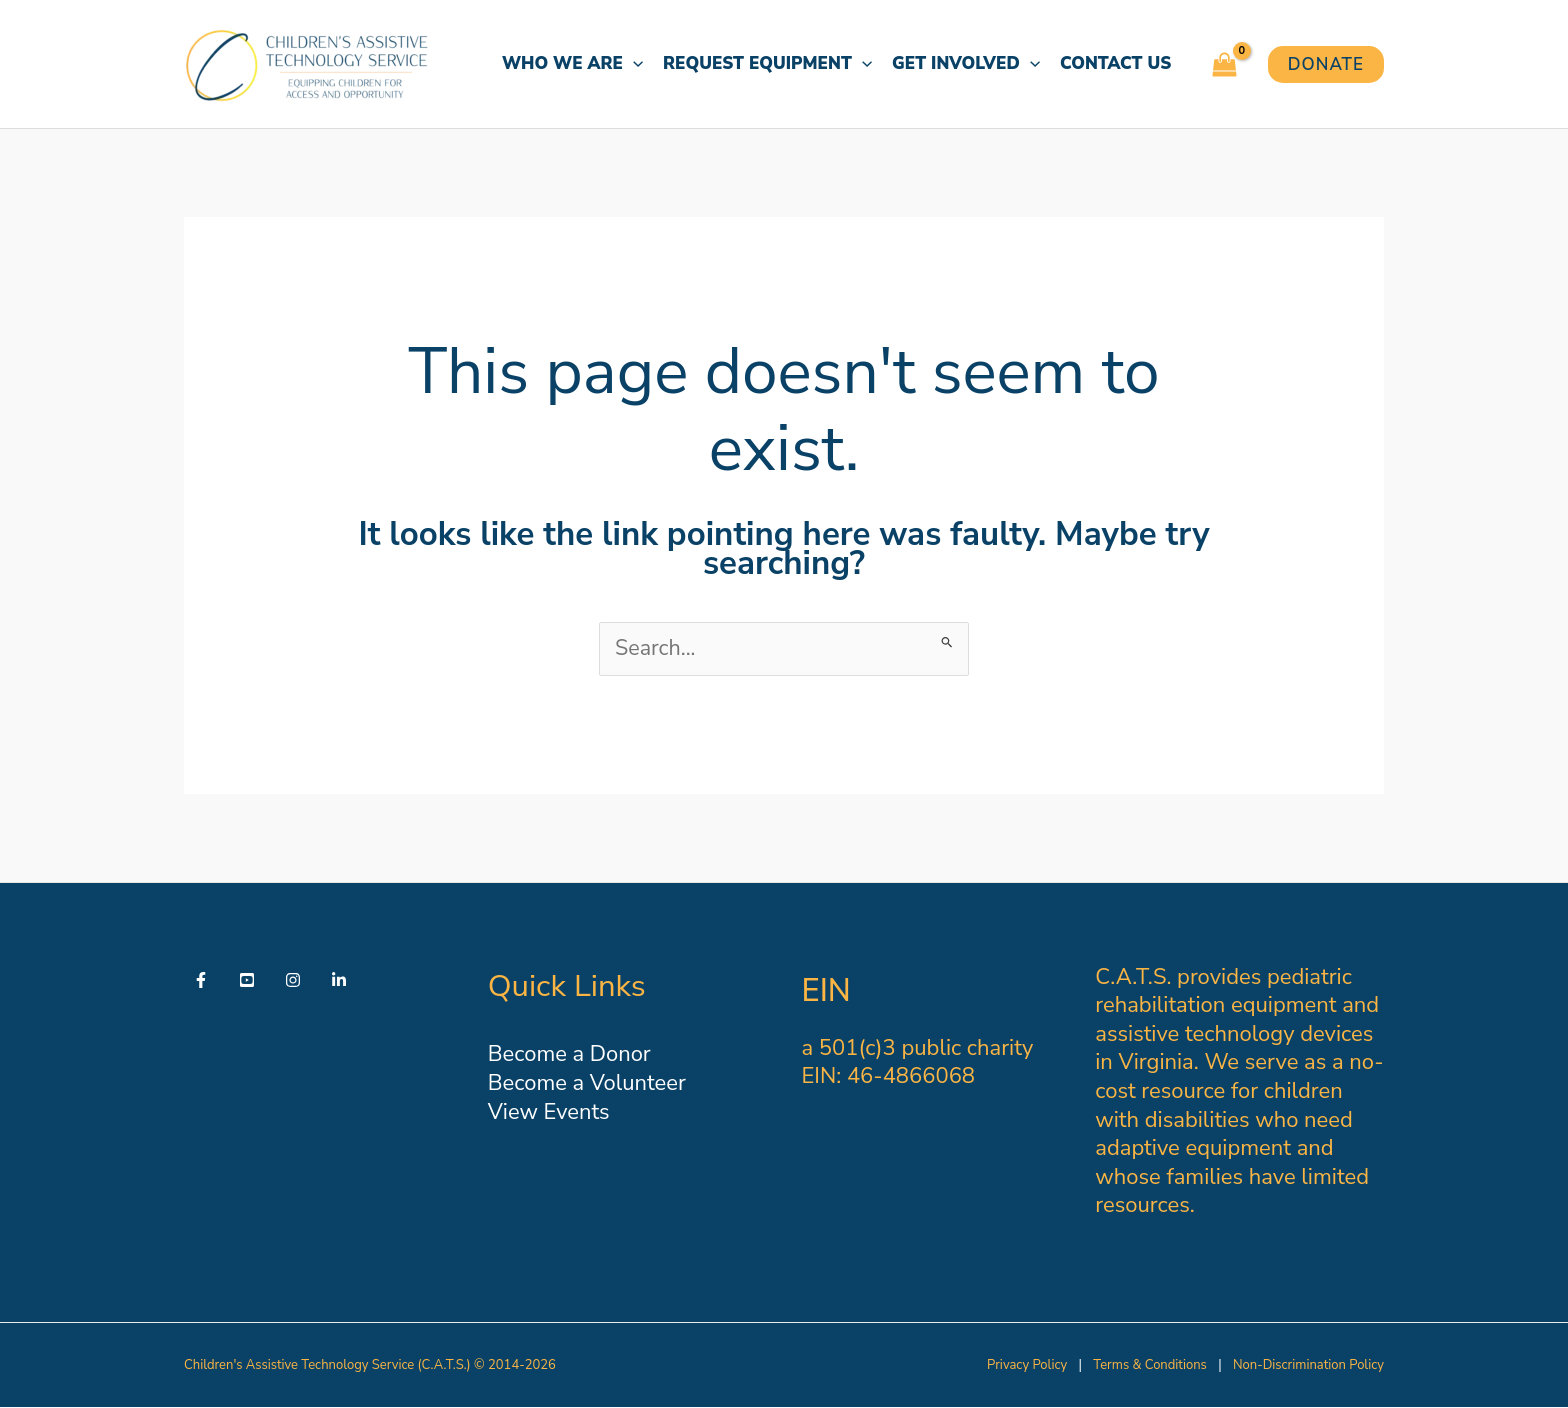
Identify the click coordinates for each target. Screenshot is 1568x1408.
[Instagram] (293, 980)
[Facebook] (201, 980)
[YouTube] (247, 980)
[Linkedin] (339, 980)
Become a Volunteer (587, 1083)
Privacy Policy (1027, 1365)
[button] (633, 64)
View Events (549, 1112)
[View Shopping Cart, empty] (1224, 64)
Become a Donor (569, 1055)
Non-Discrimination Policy (1308, 1365)
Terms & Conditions (1149, 1365)
